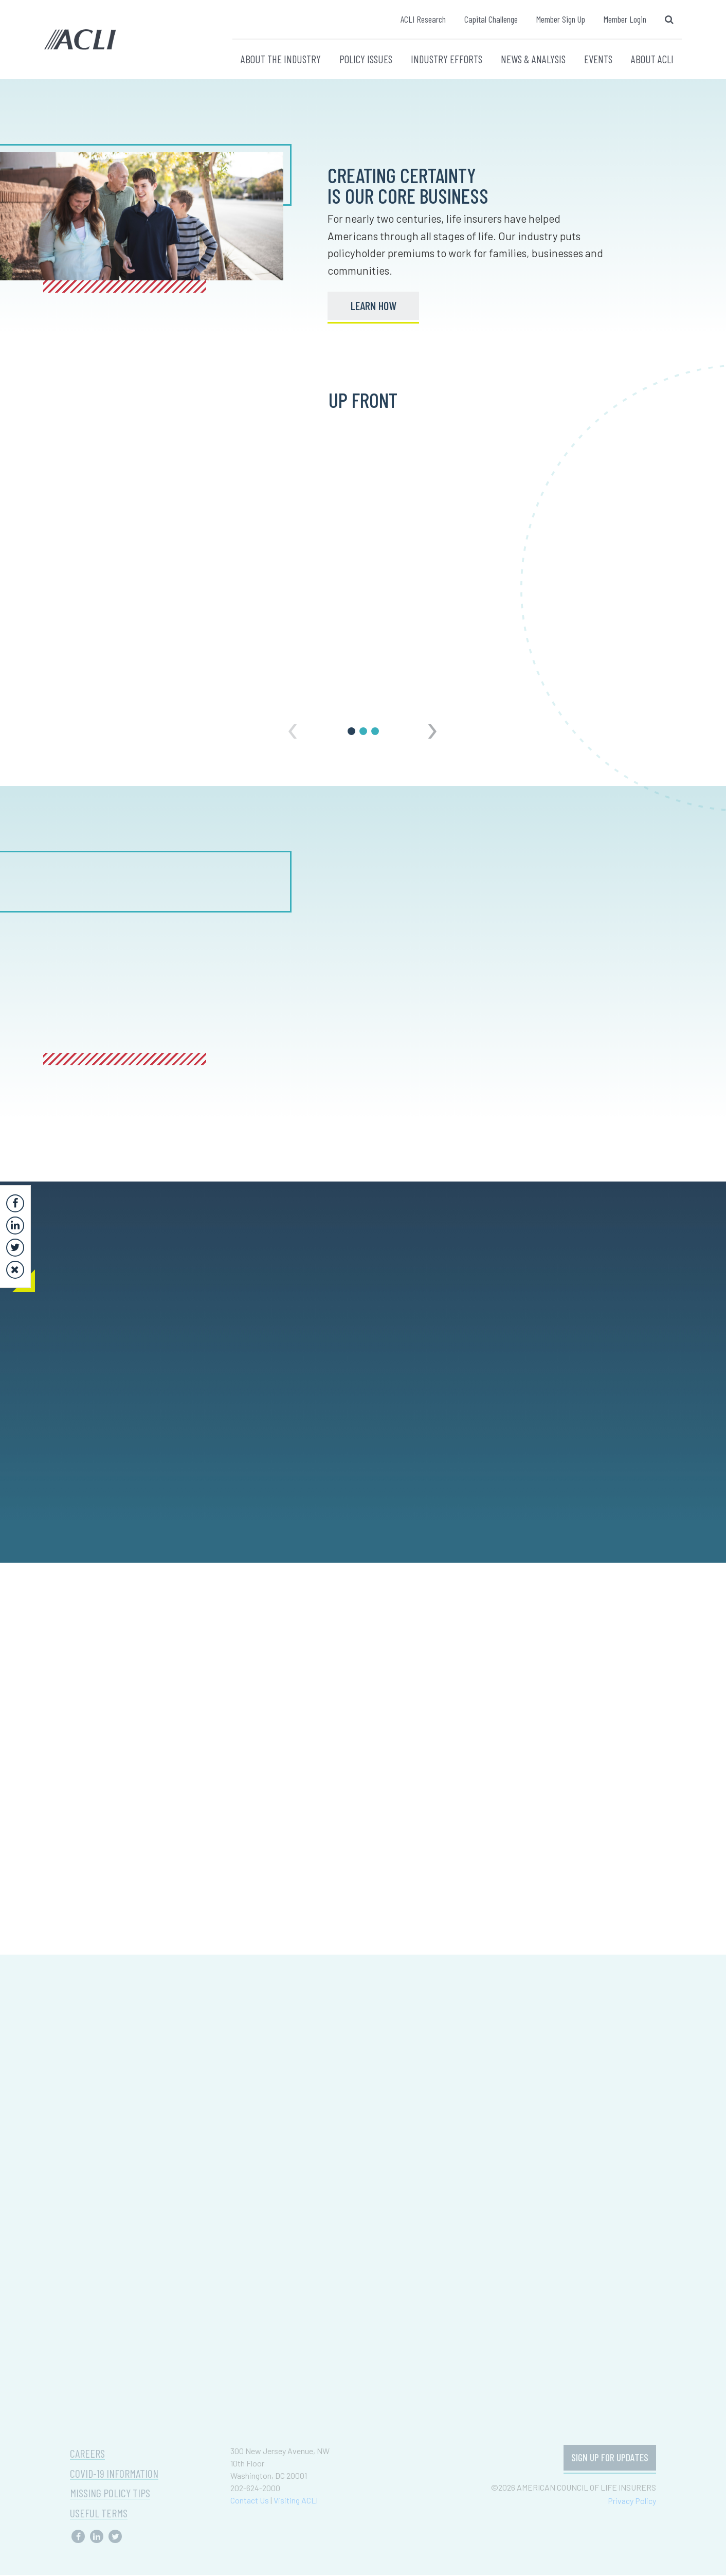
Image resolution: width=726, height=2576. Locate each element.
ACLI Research (423, 19)
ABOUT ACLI (652, 58)
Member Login (625, 19)
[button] (351, 732)
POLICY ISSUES (365, 58)
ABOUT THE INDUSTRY (281, 58)
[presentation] (293, 724)
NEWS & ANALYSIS (533, 58)
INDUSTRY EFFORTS (446, 58)
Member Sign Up (560, 19)
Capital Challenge (491, 19)
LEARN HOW (373, 305)
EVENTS (598, 58)
